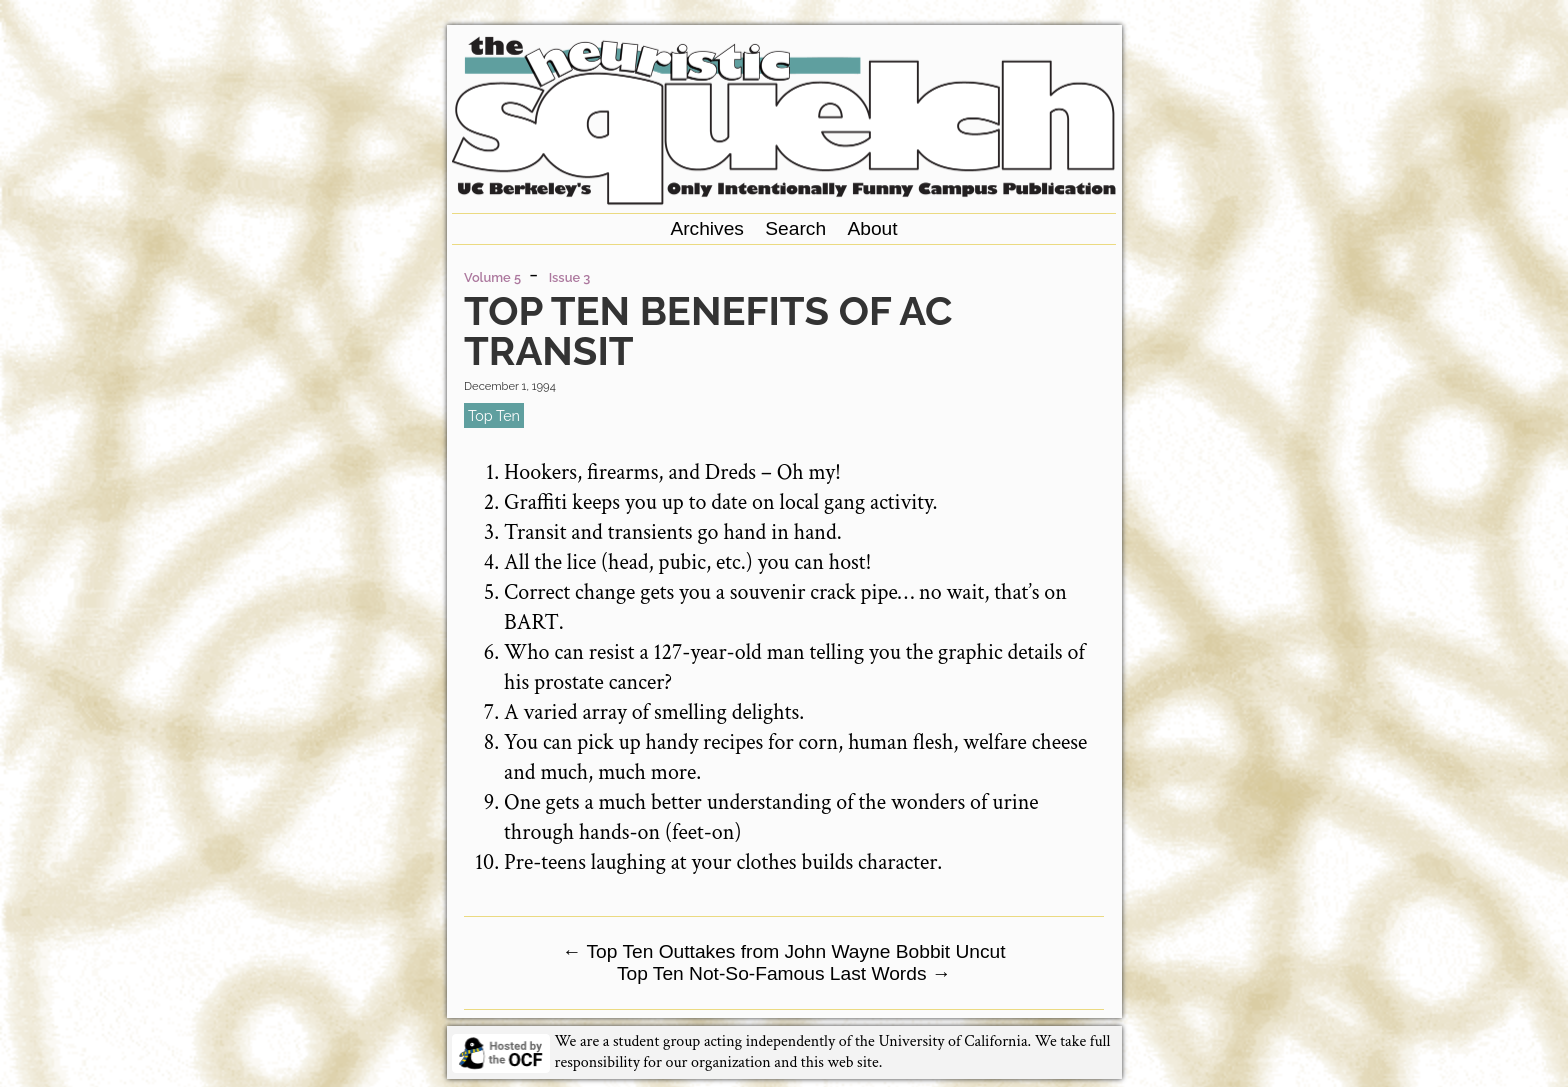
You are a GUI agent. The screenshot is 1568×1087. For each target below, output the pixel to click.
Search (795, 228)
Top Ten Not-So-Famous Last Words (784, 973)
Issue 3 (570, 277)
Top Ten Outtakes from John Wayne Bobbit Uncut (783, 951)
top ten (494, 415)
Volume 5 (492, 277)
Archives (707, 228)
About (872, 228)
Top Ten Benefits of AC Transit (708, 330)
